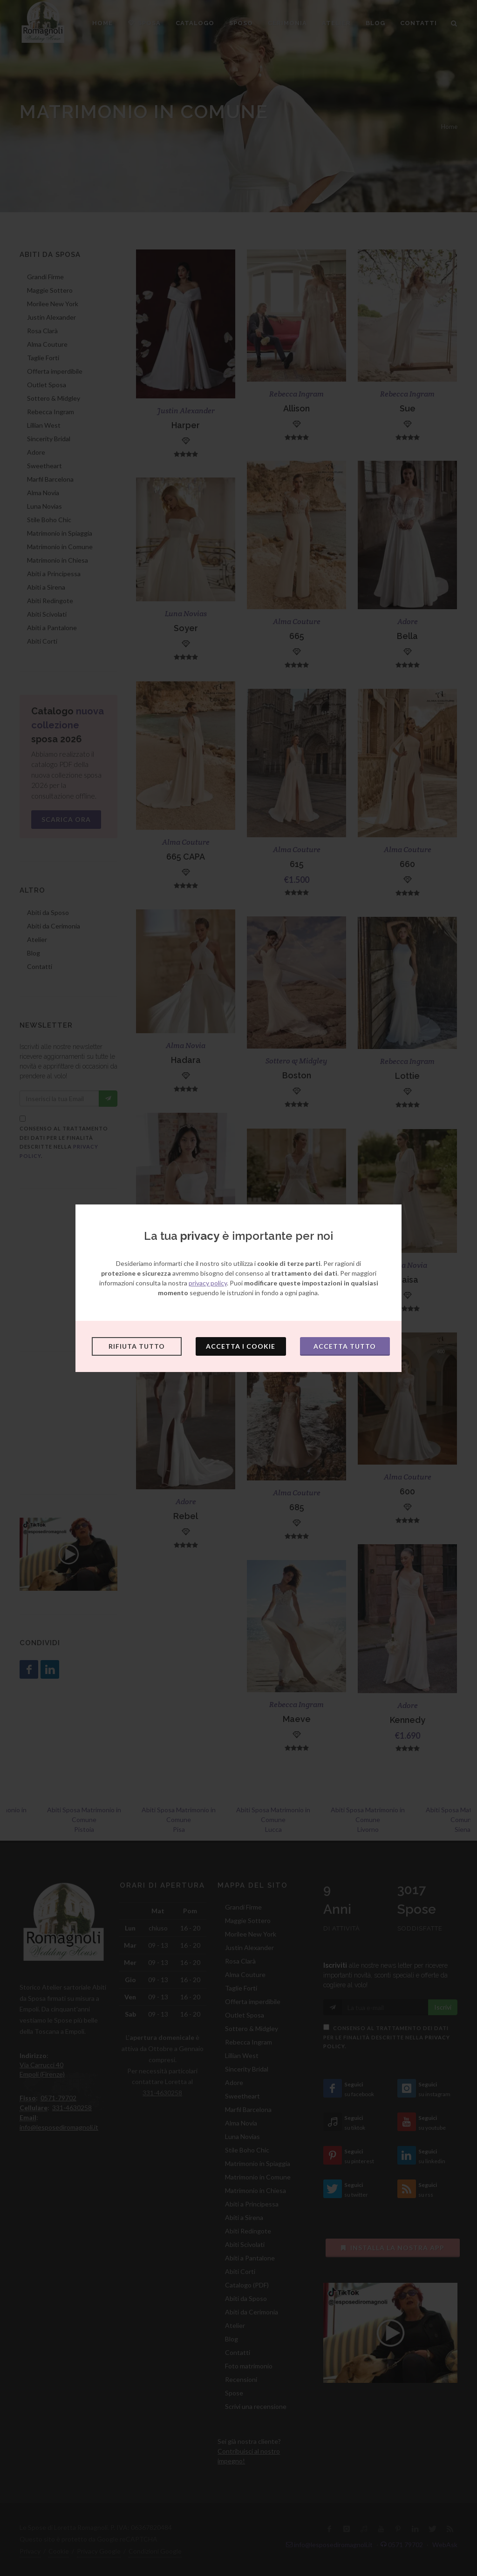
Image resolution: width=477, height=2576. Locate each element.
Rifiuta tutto (137, 1346)
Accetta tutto (344, 1346)
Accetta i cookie (240, 1346)
